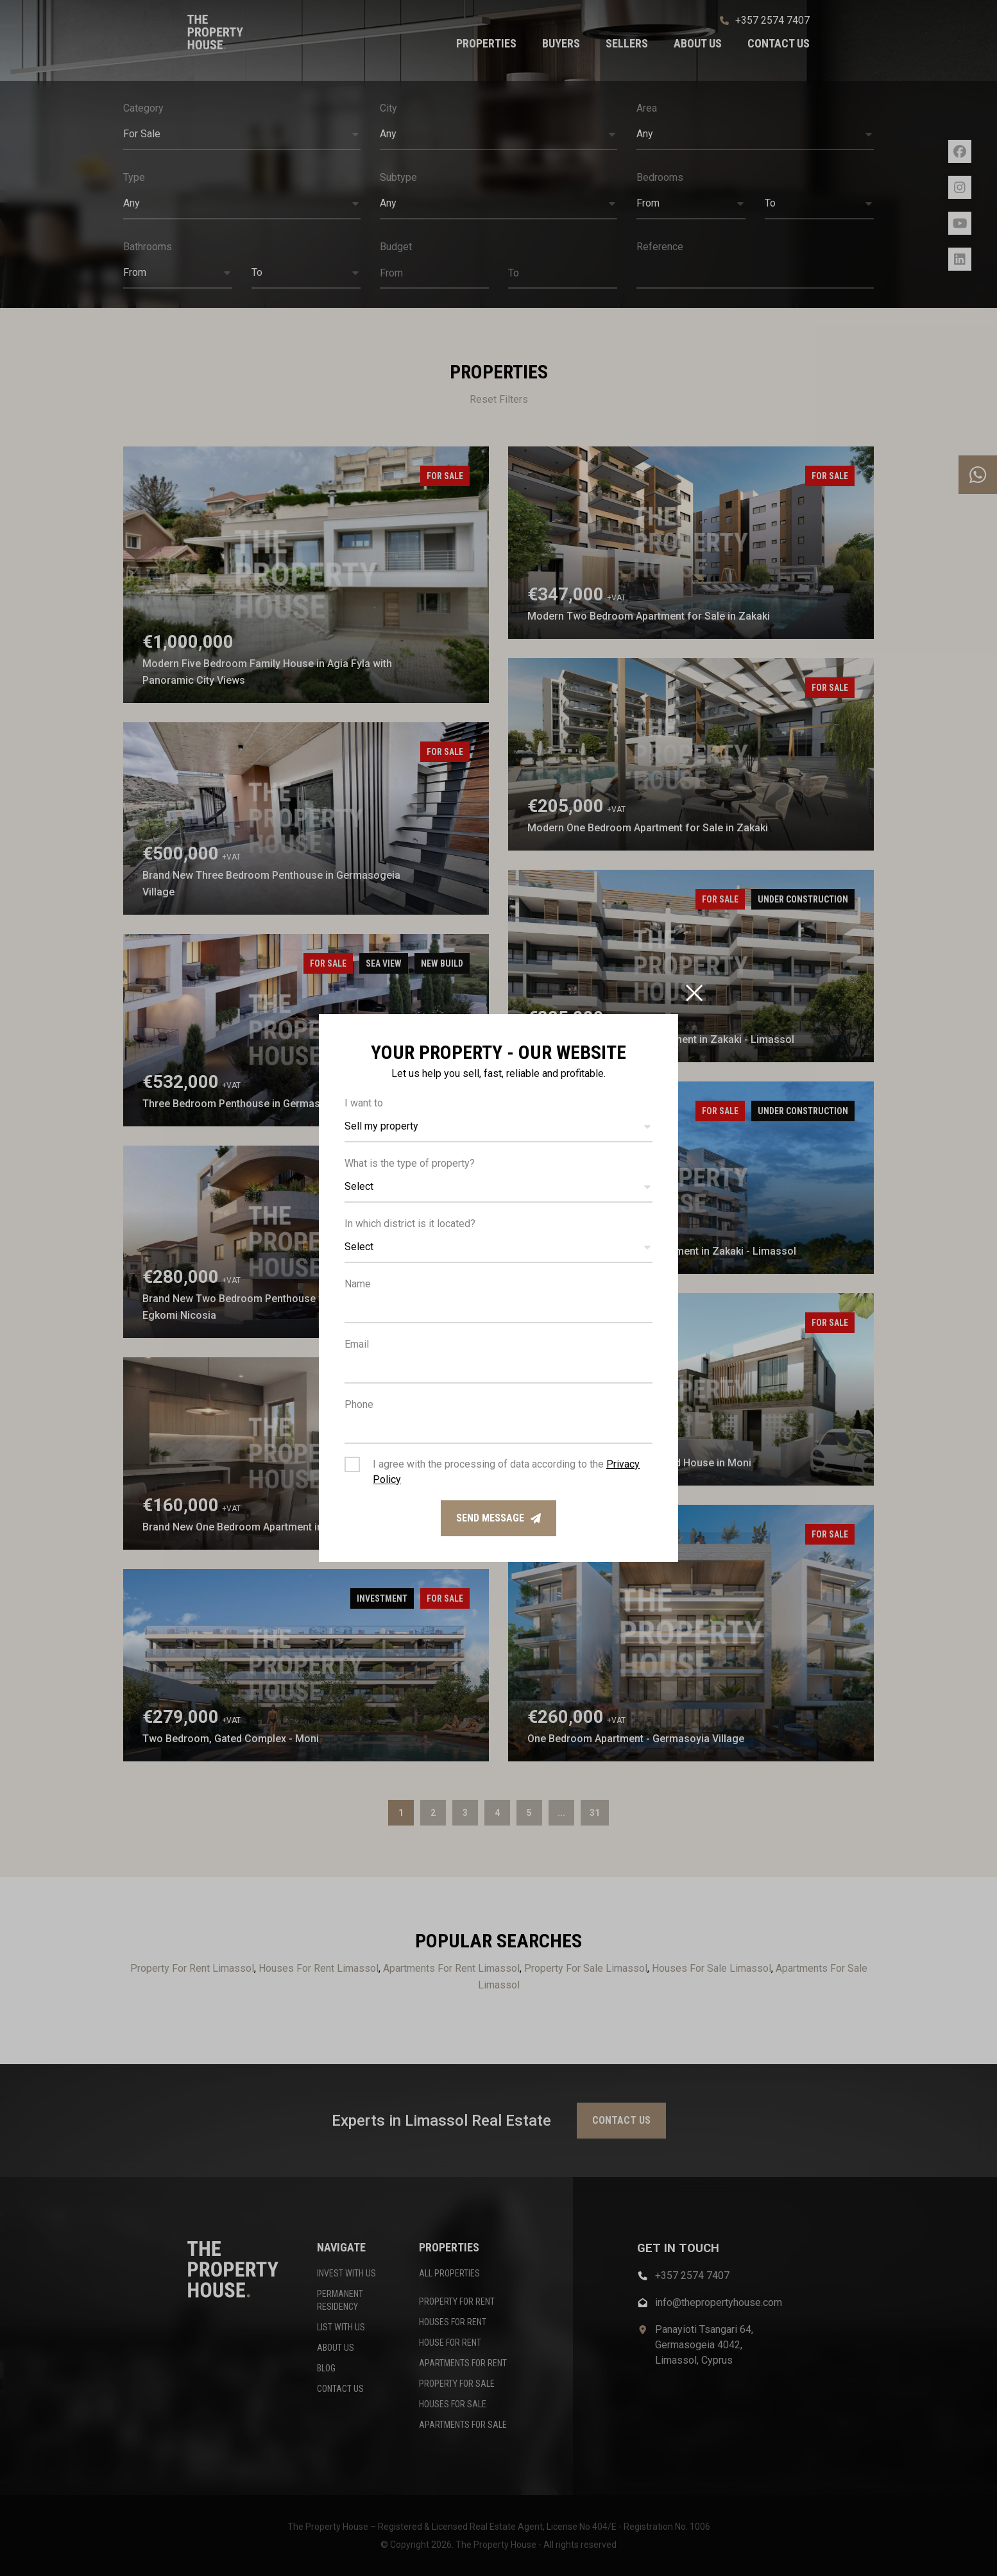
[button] (498, 1127)
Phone (359, 1404)
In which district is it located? (410, 1223)
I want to (364, 1103)
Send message (498, 1518)
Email (357, 1344)
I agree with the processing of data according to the (506, 1472)
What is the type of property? (410, 1163)
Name (358, 1284)
